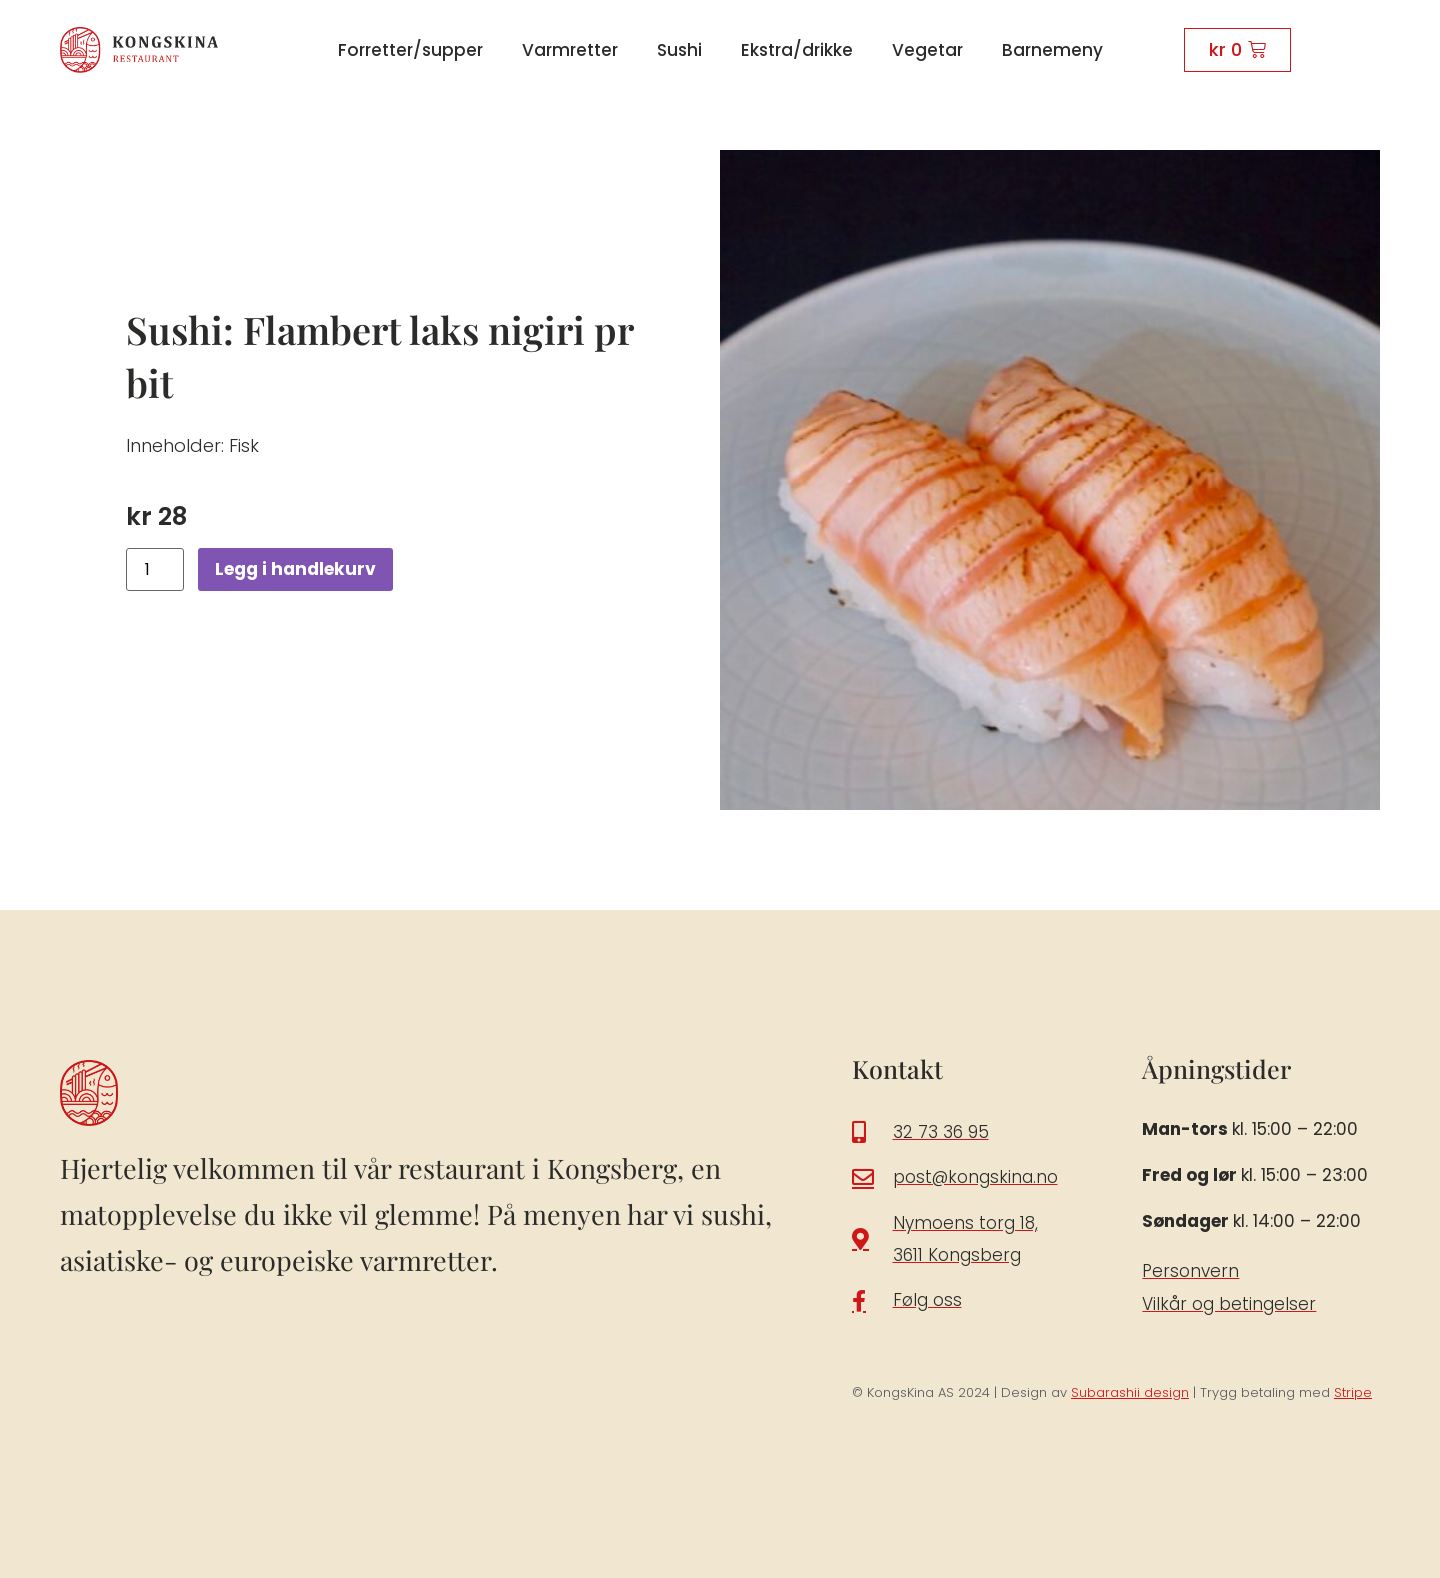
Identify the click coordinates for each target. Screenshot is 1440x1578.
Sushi (679, 50)
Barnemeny (1052, 50)
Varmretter (570, 50)
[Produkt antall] (155, 569)
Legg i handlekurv (300, 569)
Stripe (1353, 1392)
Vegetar (927, 50)
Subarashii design (1130, 1392)
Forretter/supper (410, 50)
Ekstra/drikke (797, 50)
